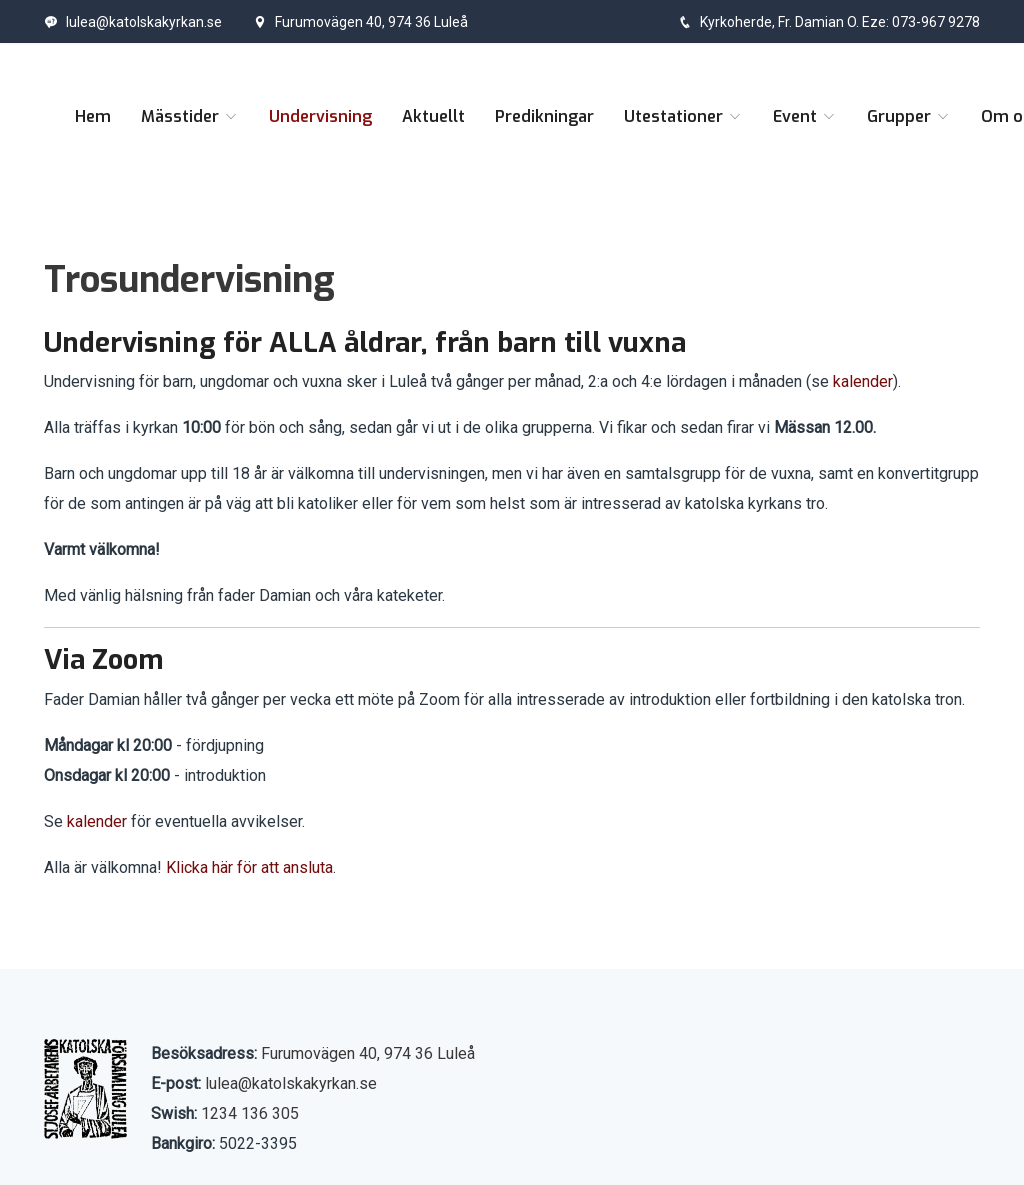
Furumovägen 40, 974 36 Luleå (360, 22)
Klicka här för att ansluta (249, 867)
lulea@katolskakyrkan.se (133, 22)
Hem (93, 116)
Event (805, 116)
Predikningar (544, 116)
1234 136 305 (250, 1113)
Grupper (909, 116)
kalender (863, 381)
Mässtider (190, 116)
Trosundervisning (189, 280)
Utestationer (683, 116)
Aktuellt (433, 116)
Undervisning (320, 116)
